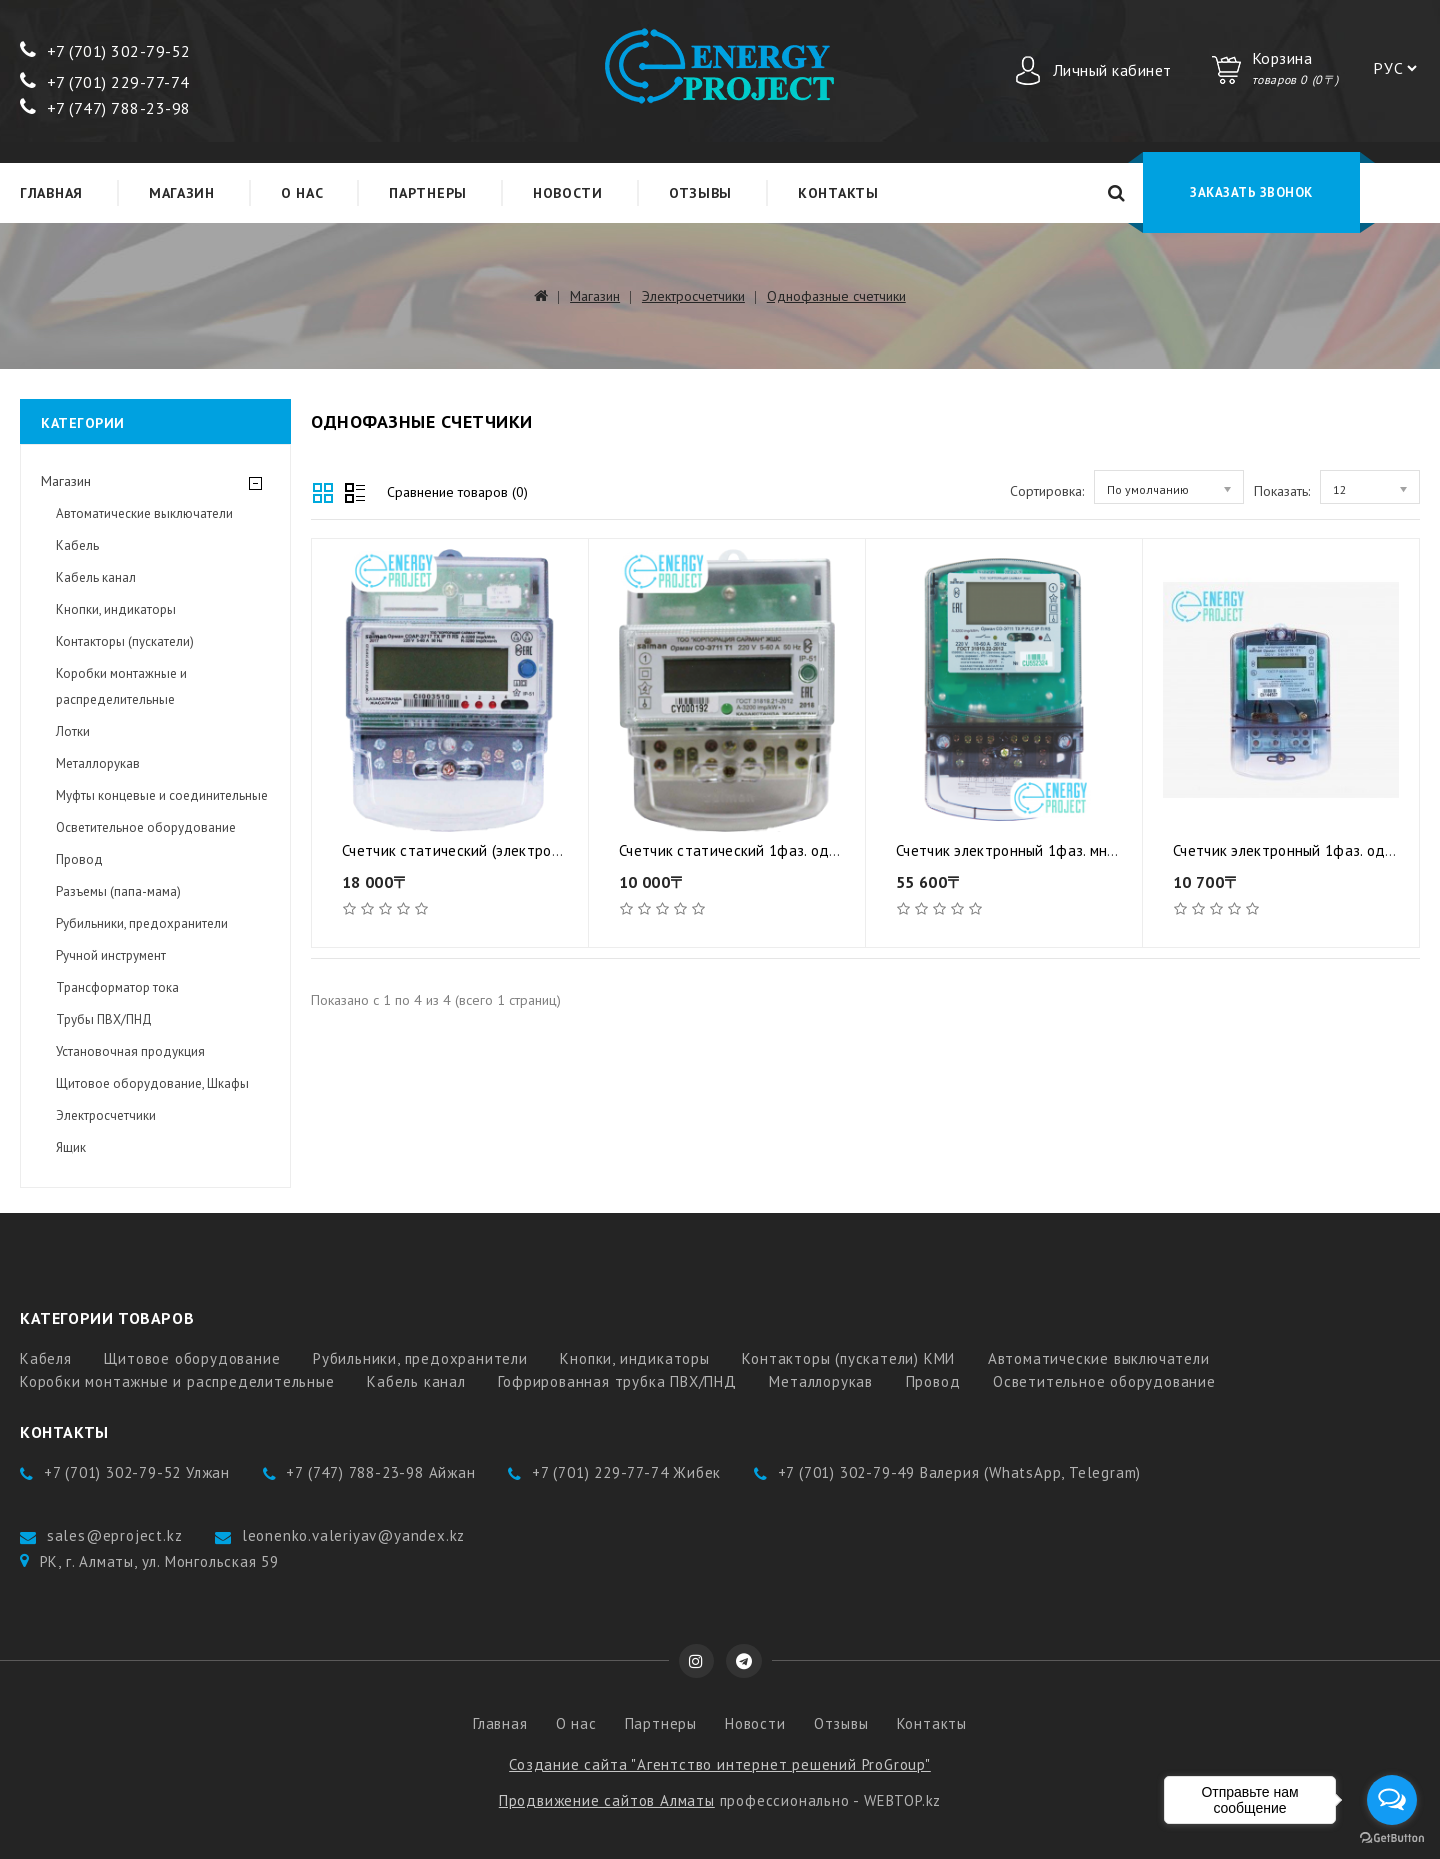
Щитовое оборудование (192, 1358)
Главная (51, 193)
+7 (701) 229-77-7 (100, 82)
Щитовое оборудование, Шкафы (152, 1083)
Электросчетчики (693, 296)
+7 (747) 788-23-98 (105, 108)
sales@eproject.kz (115, 1535)
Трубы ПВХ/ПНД (104, 1019)
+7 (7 (51, 51)
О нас (302, 193)
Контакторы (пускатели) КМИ (848, 1358)
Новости (568, 193)
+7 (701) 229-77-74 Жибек (626, 1472)
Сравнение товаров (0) (457, 492)
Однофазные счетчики (836, 296)
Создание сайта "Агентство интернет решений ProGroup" (720, 1764)
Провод (79, 859)
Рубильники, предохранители (142, 923)
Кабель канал (96, 577)
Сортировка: (1047, 491)
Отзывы (700, 193)
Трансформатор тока (117, 987)
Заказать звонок (1251, 192)
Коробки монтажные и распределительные (121, 686)
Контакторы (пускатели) (125, 641)
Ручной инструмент (111, 955)
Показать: (1282, 491)
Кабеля (46, 1358)
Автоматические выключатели (144, 513)
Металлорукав (98, 763)
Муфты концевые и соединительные (162, 795)
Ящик (71, 1147)
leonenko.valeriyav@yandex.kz (353, 1535)
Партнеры (428, 193)
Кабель (77, 545)
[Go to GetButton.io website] (1392, 1838)
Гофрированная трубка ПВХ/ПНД (617, 1381)
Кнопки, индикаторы (116, 609)
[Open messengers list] (1392, 1800)
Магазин (182, 193)
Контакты (838, 193)
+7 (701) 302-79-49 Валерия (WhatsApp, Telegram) (960, 1472)
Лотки (73, 731)
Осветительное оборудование (146, 827)
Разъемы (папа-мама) (118, 891)
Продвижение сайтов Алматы (607, 1800)
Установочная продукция (130, 1051)
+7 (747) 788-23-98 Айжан (380, 1472)
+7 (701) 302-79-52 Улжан (137, 1472)
